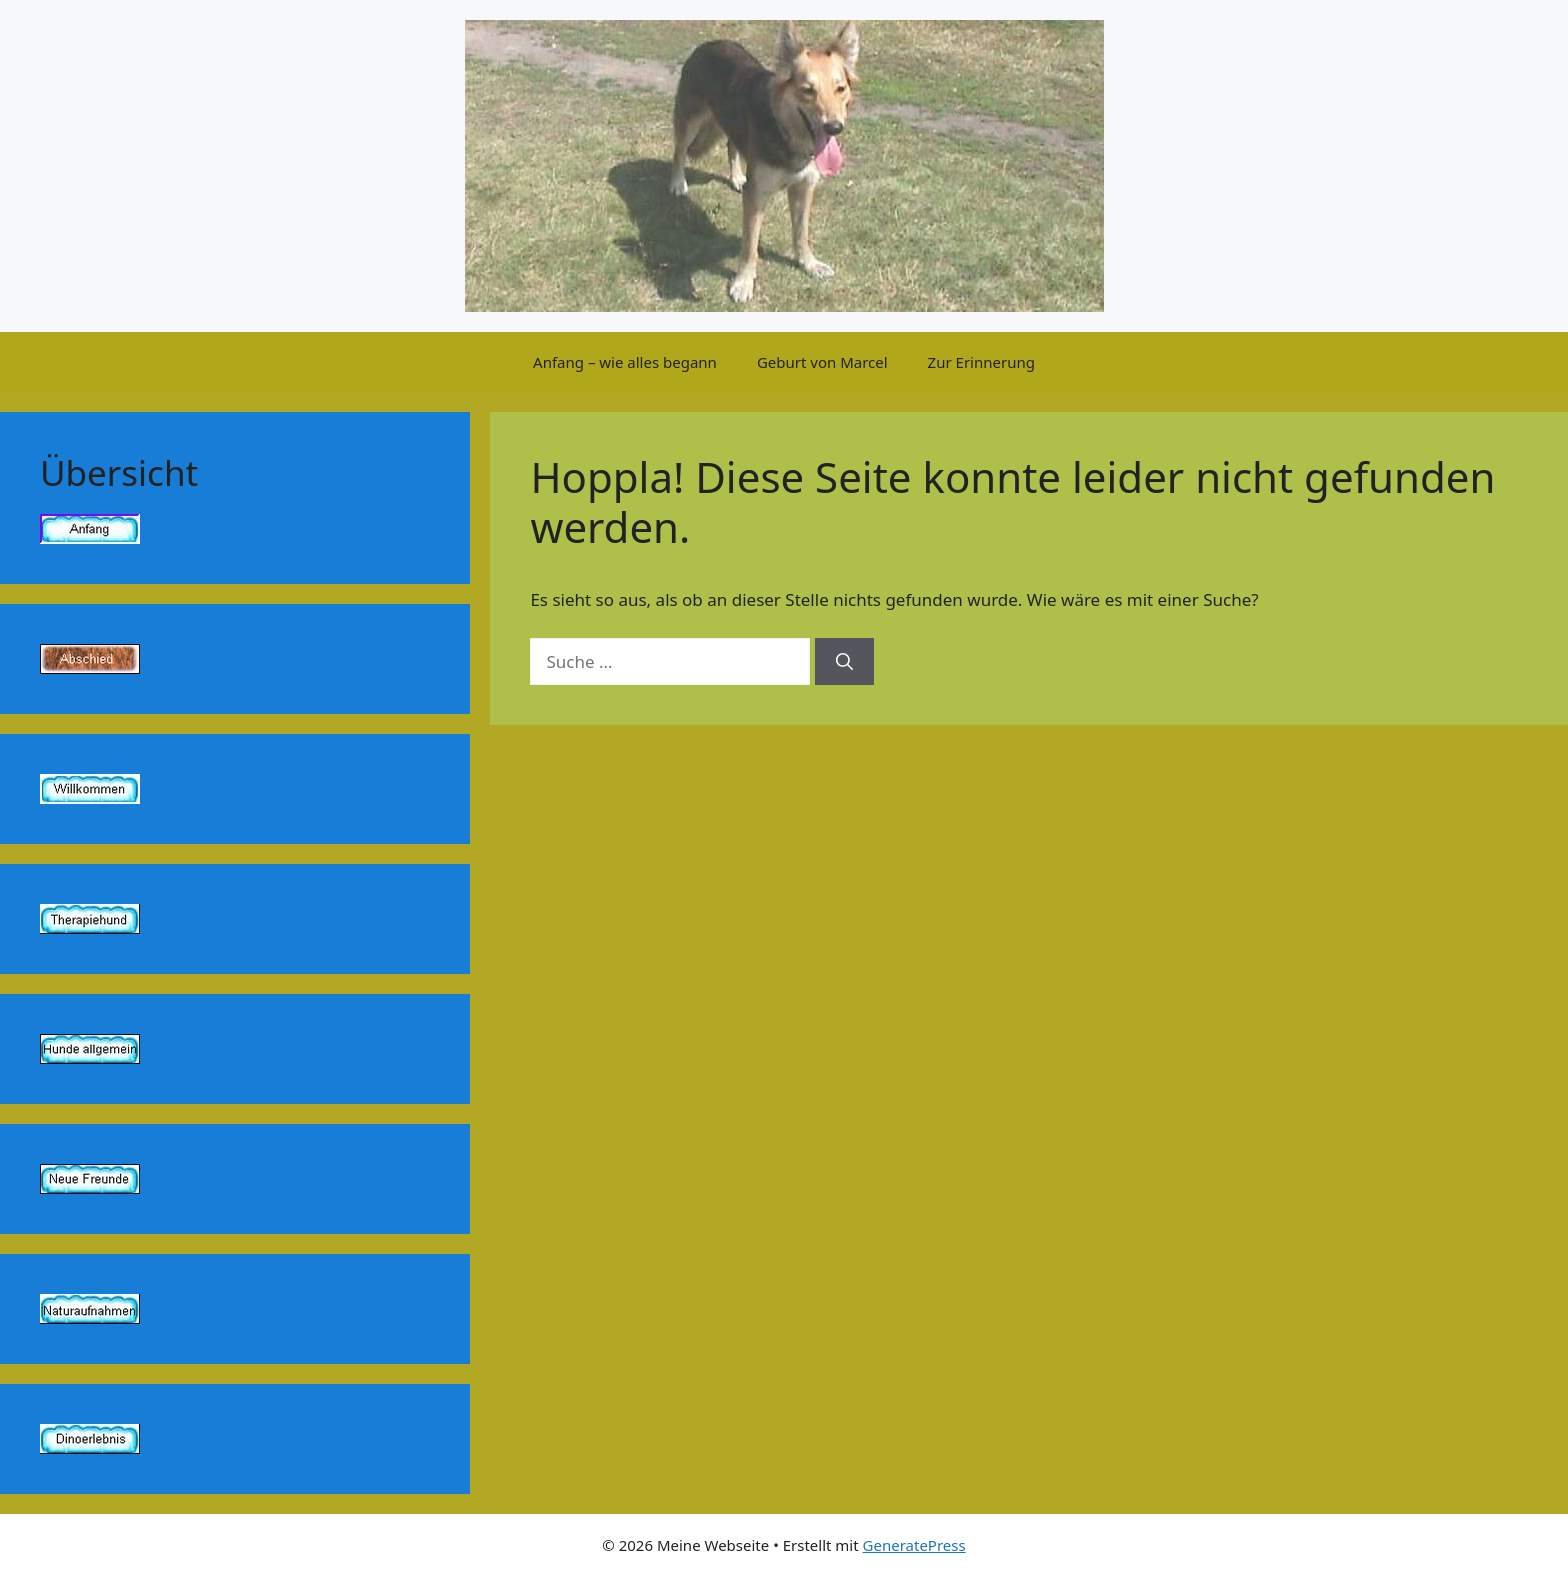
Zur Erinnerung (981, 362)
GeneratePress (914, 1545)
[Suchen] (844, 662)
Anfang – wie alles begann (625, 362)
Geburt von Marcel (822, 362)
